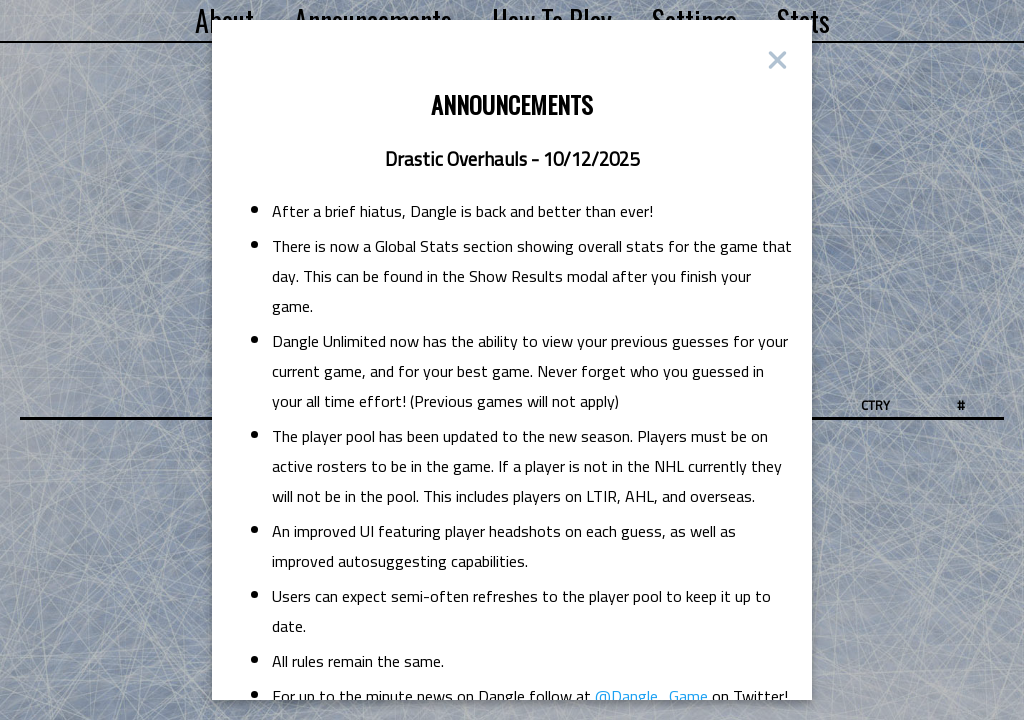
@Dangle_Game (651, 696)
